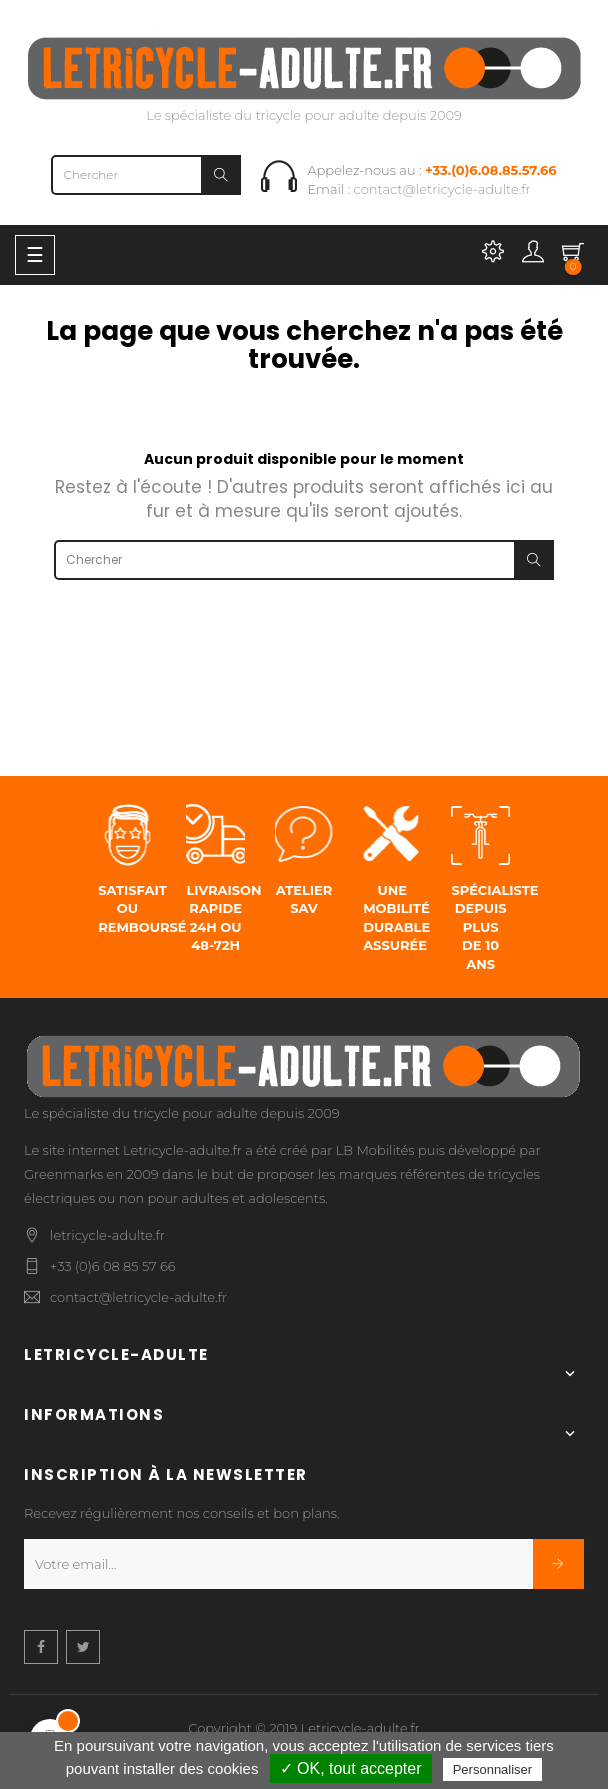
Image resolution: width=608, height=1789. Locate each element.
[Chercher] (146, 175)
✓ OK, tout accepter (351, 1768)
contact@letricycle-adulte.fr (442, 189)
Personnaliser (493, 1769)
